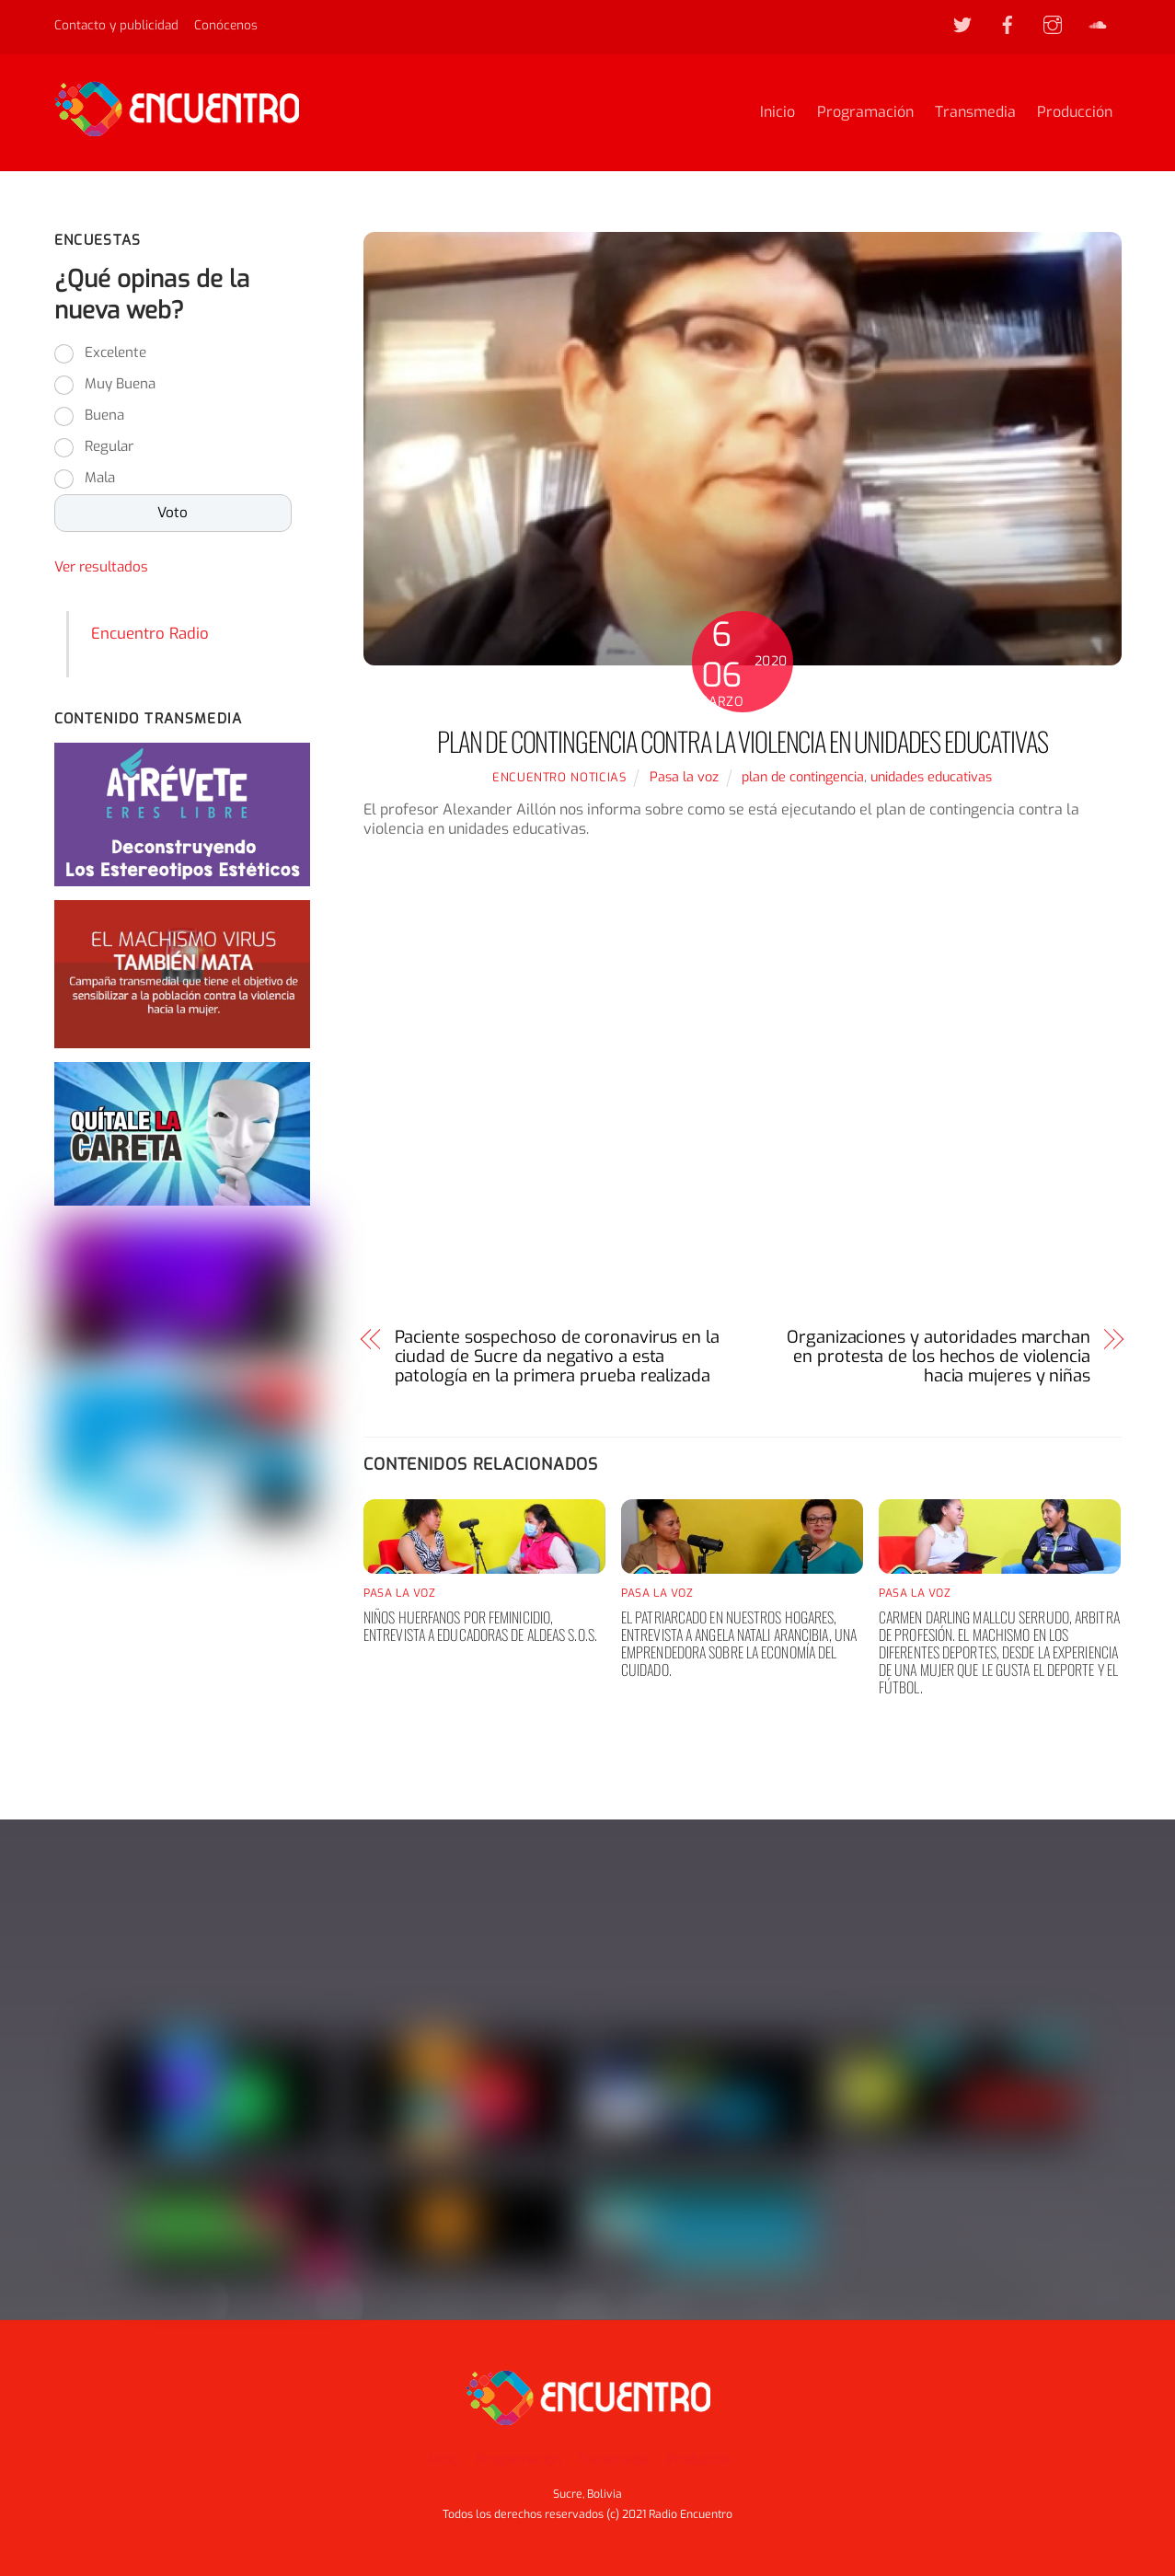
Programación (865, 112)
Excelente (115, 354)
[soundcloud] (1097, 24)
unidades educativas (931, 778)
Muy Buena (120, 385)
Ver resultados (101, 569)
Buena (104, 417)
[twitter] (962, 24)
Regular (109, 448)
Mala (100, 479)
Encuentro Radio (150, 634)
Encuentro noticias (559, 778)
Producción (1074, 112)
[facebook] (1007, 24)
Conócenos (226, 25)
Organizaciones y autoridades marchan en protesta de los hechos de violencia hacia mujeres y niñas (938, 1357)
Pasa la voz (684, 778)
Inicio (777, 112)
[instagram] (1052, 24)
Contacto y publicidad (116, 25)
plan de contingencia (803, 778)
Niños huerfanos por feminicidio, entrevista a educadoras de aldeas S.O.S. (480, 1626)
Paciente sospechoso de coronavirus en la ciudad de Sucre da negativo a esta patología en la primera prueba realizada (557, 1357)
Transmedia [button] (614, 2459)
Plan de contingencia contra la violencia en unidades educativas (742, 741)
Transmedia (975, 112)
